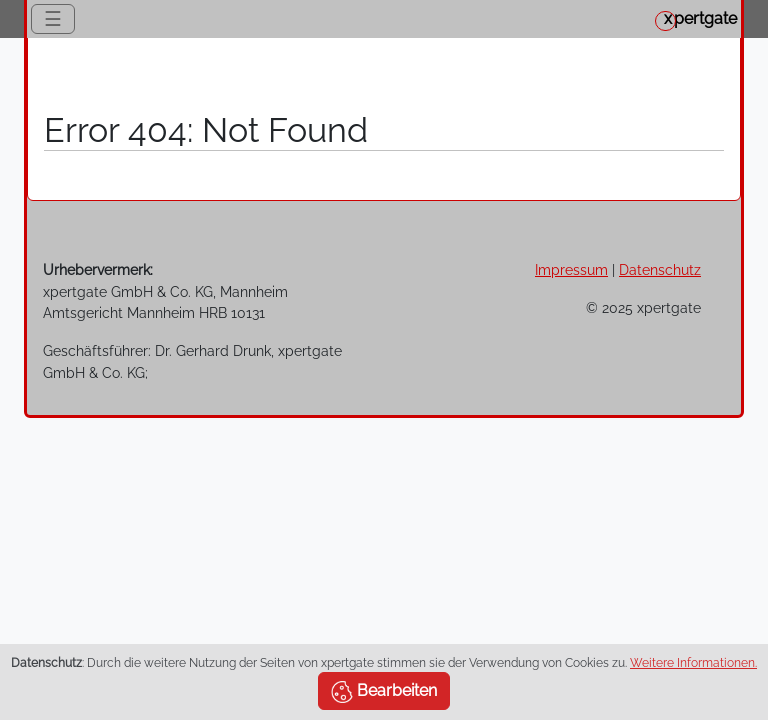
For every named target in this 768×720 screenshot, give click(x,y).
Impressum (571, 269)
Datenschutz (660, 269)
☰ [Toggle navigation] (53, 19)
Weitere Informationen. (693, 663)
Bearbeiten (384, 692)
